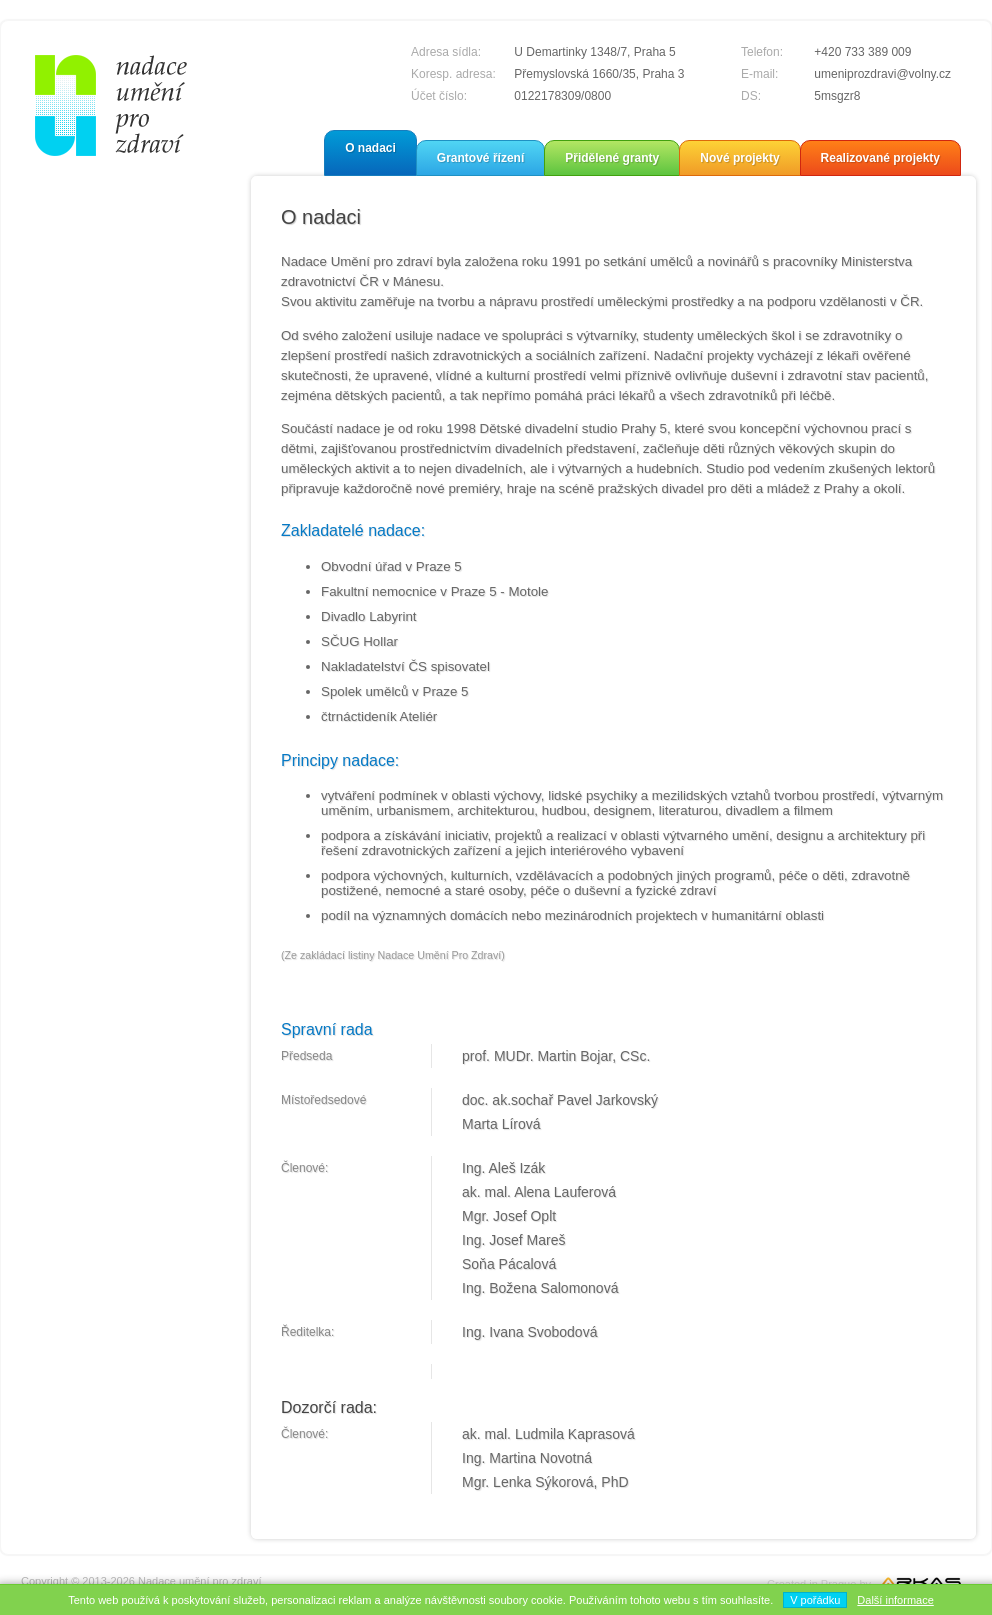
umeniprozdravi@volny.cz (882, 74)
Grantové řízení (480, 158)
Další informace (895, 1600)
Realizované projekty (880, 158)
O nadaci (370, 148)
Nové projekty (739, 158)
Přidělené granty (612, 158)
